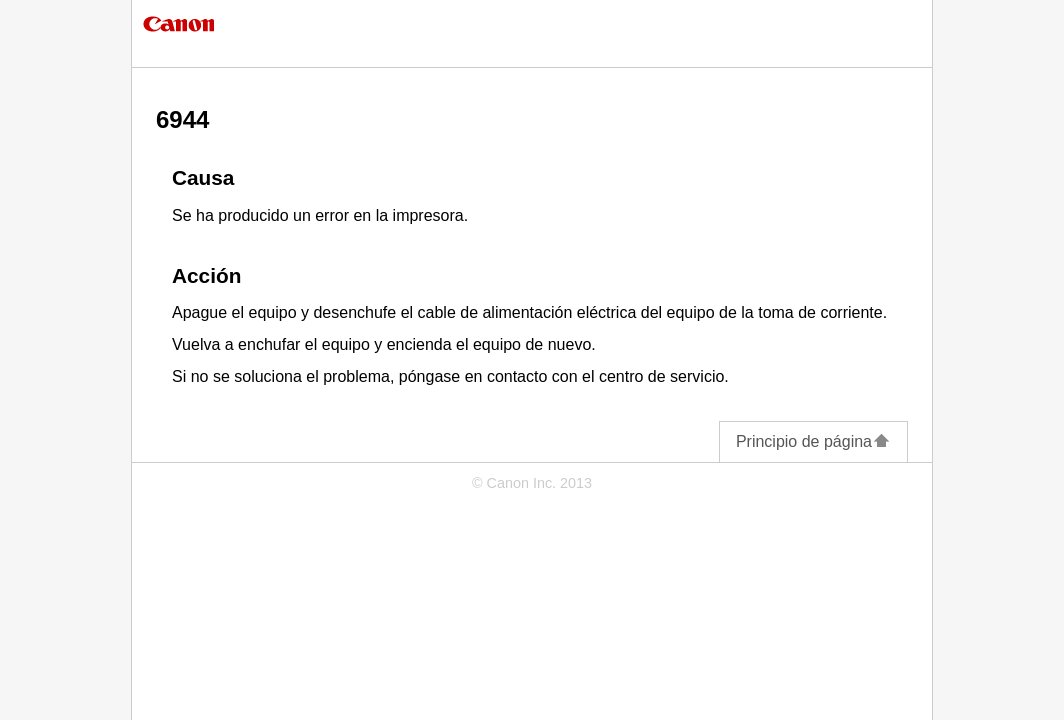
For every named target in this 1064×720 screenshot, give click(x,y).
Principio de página (813, 441)
